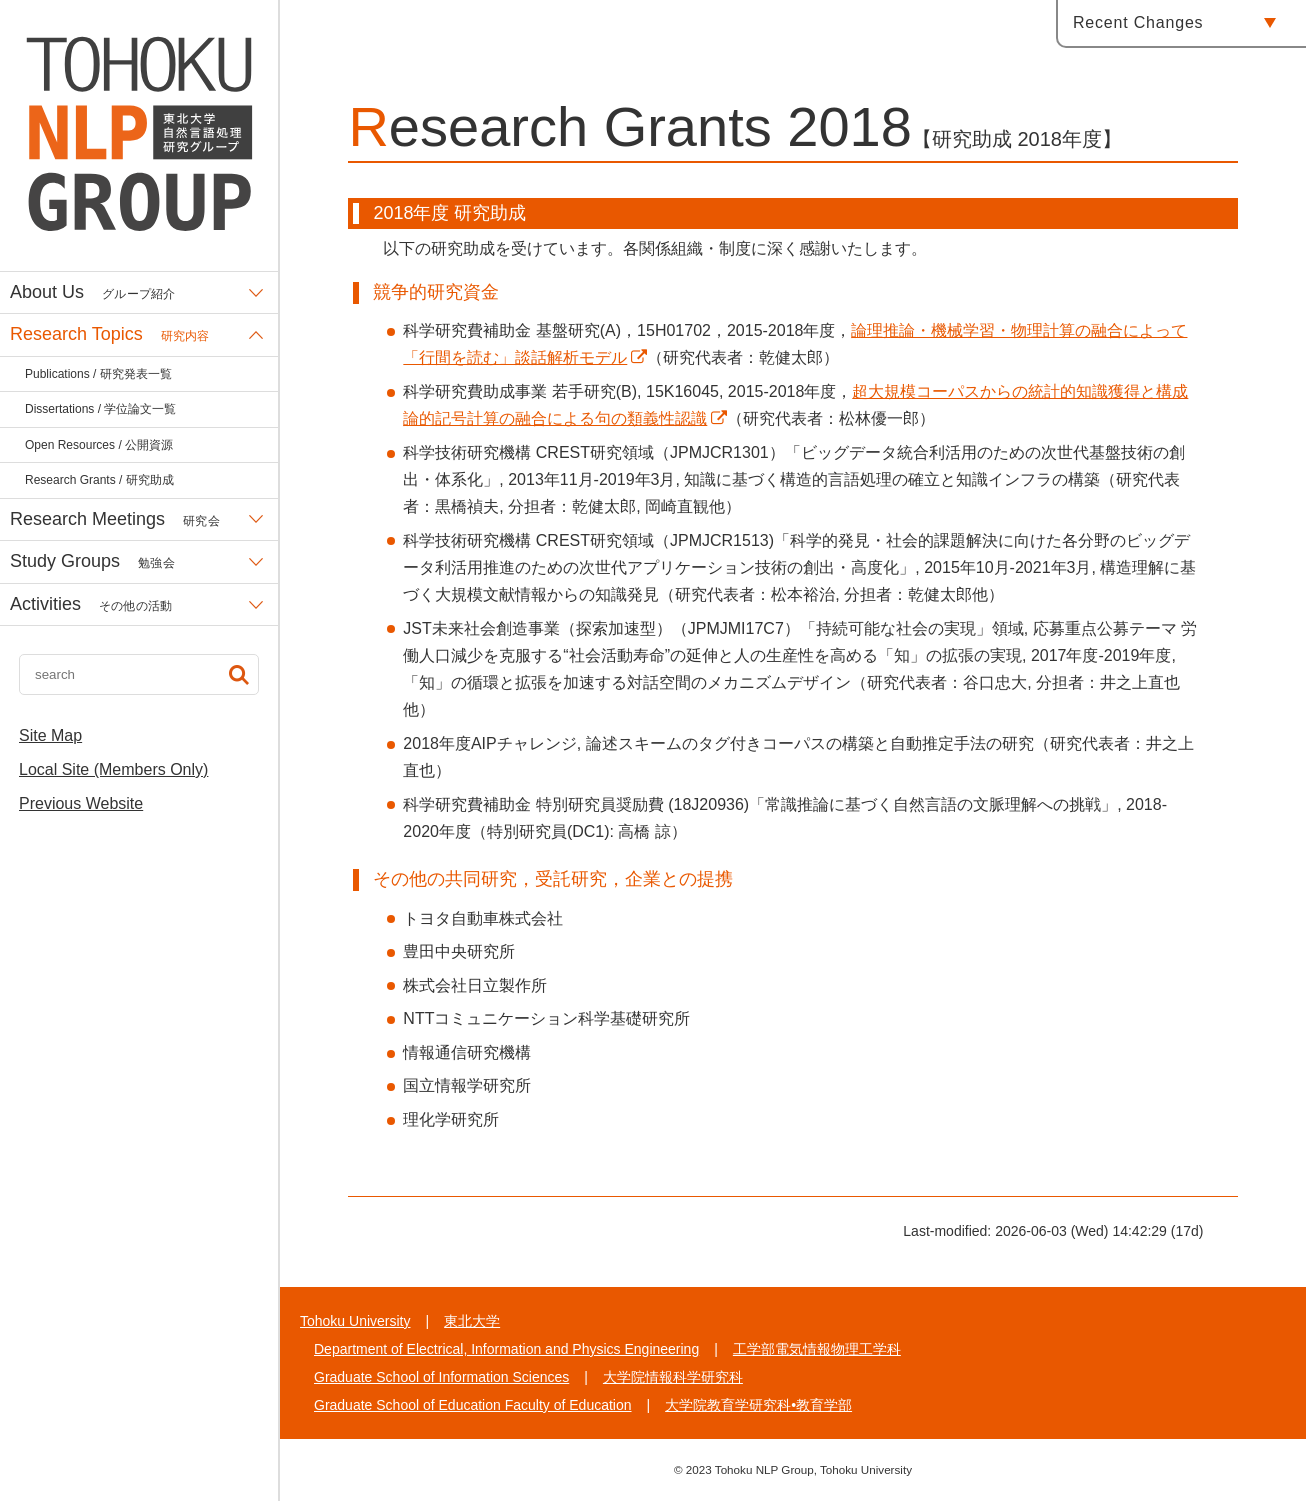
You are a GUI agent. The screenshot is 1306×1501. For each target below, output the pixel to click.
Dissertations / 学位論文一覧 (100, 409)
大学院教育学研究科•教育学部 (758, 1405)
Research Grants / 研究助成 (99, 480)
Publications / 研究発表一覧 (98, 374)
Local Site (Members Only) (113, 769)
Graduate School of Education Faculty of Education (473, 1405)
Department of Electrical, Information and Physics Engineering (506, 1349)
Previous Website (81, 803)
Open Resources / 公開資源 (99, 445)
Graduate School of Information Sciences (441, 1377)
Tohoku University (355, 1321)
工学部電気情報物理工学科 (817, 1349)
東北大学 (472, 1321)
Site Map (50, 735)
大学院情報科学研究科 (673, 1377)
